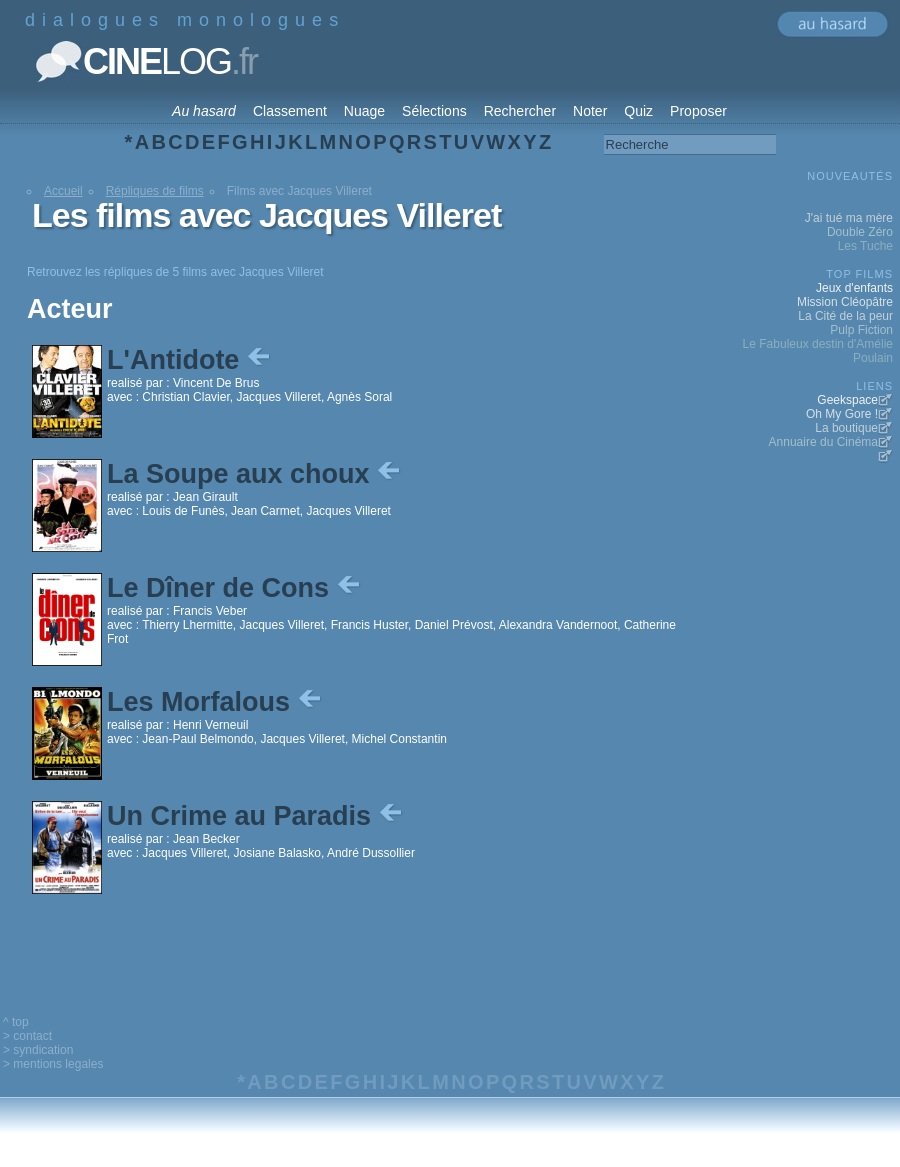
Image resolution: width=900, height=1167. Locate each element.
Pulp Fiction (861, 330)
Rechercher (520, 111)
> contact (27, 1036)
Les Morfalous (216, 702)
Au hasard (204, 111)
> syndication (38, 1050)
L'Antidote (190, 360)
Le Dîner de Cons (235, 588)
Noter (590, 111)
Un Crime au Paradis (256, 816)
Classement (290, 111)
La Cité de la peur (845, 316)
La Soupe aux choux (255, 474)
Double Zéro (860, 232)
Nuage (364, 111)
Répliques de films (155, 191)
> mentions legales (53, 1064)
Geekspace (847, 400)
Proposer (698, 111)
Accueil (63, 191)
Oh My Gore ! (842, 414)
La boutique (846, 428)
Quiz (638, 111)
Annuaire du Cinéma (823, 442)
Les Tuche (865, 246)
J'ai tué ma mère (849, 218)
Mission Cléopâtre (845, 302)
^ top (16, 1022)
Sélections (434, 111)
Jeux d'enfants (854, 288)
